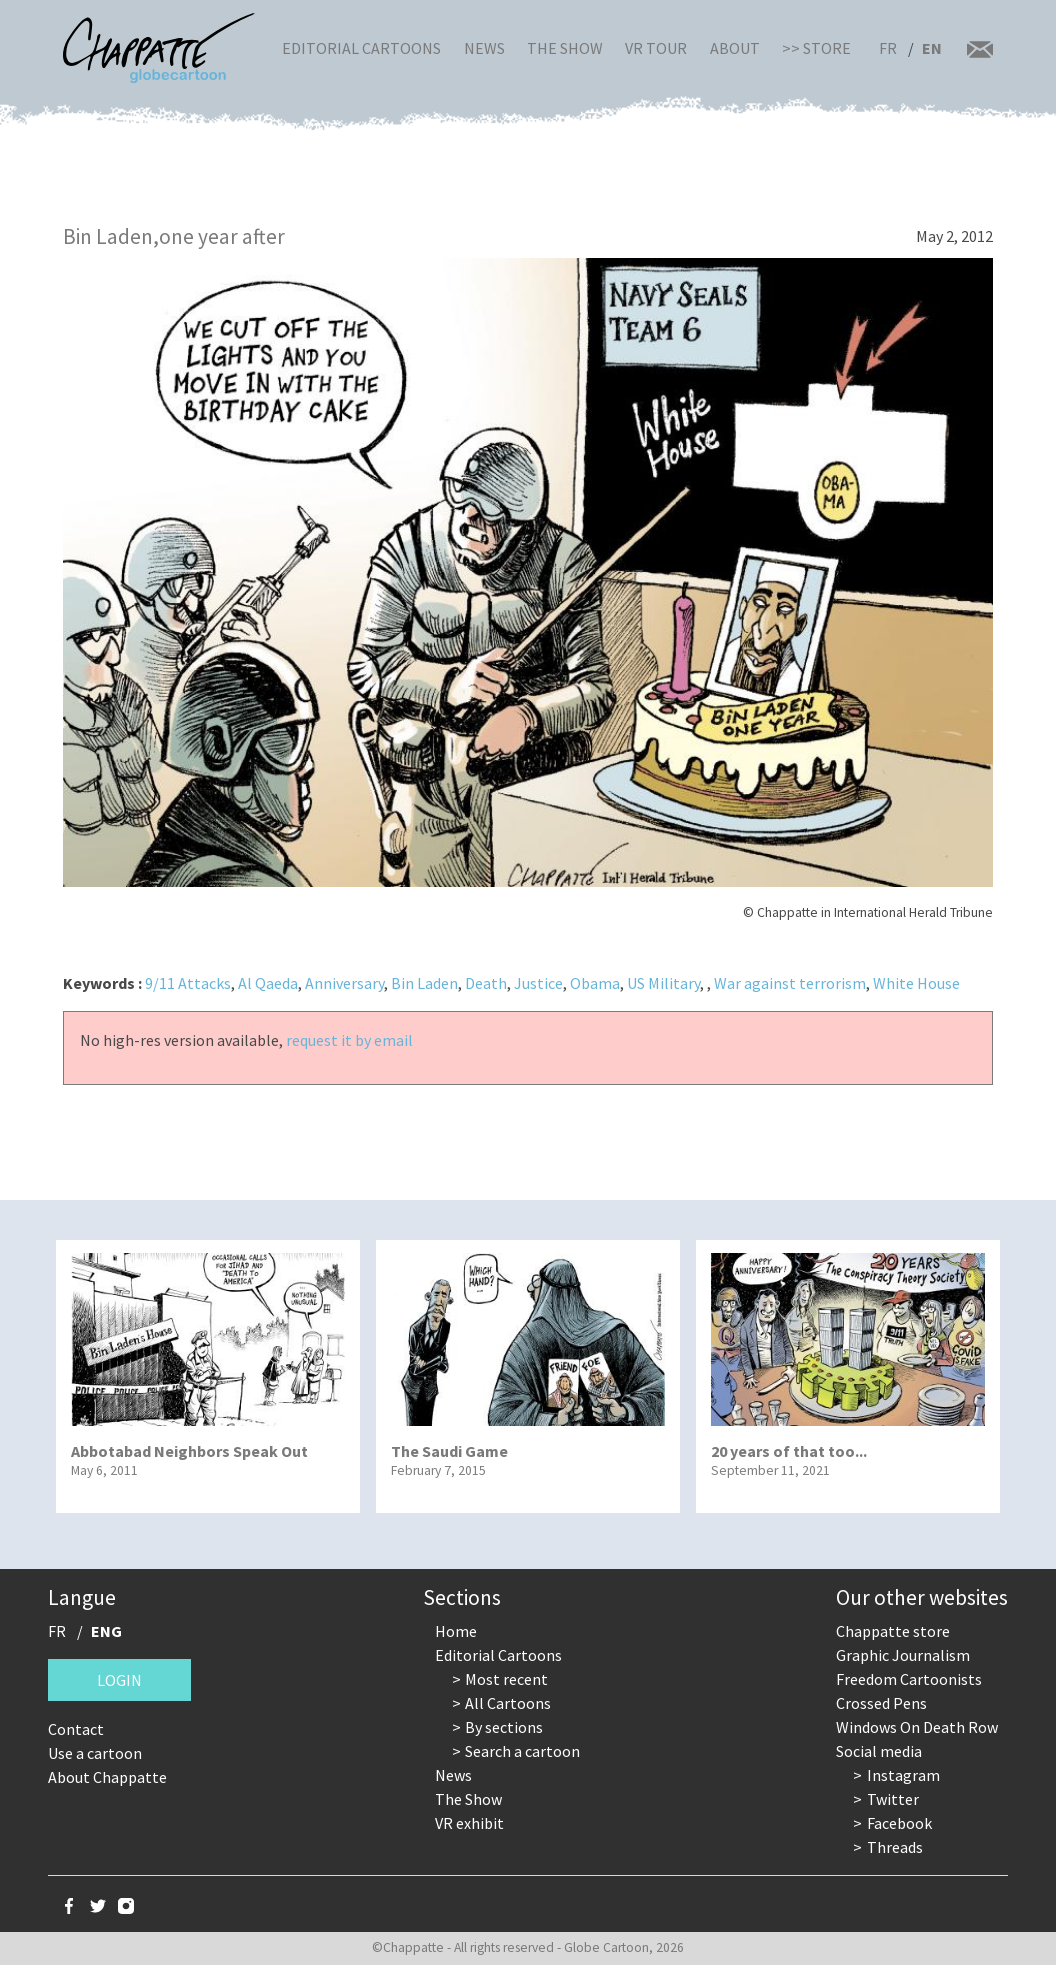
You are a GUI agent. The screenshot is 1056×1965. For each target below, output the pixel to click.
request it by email (349, 1040)
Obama (595, 983)
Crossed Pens (881, 1703)
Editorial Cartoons (361, 48)
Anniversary (344, 983)
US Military (663, 983)
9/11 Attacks (188, 983)
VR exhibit (469, 1823)
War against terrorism (790, 983)
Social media (879, 1751)
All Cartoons (508, 1703)
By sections (504, 1727)
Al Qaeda (268, 983)
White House (916, 983)
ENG (106, 1631)
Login (119, 1680)
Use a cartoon (95, 1753)
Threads (895, 1847)
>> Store (816, 48)
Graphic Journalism (903, 1655)
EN (932, 48)
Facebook (899, 1823)
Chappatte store (893, 1631)
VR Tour (656, 48)
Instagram (903, 1775)
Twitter (893, 1799)
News (484, 48)
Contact (76, 1729)
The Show (565, 48)
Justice (538, 983)
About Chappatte (107, 1777)
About (735, 48)
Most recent (506, 1679)
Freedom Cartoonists (909, 1679)
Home (456, 1631)
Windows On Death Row (917, 1727)
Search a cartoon (522, 1751)
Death (486, 983)
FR (888, 48)
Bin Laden (424, 983)
